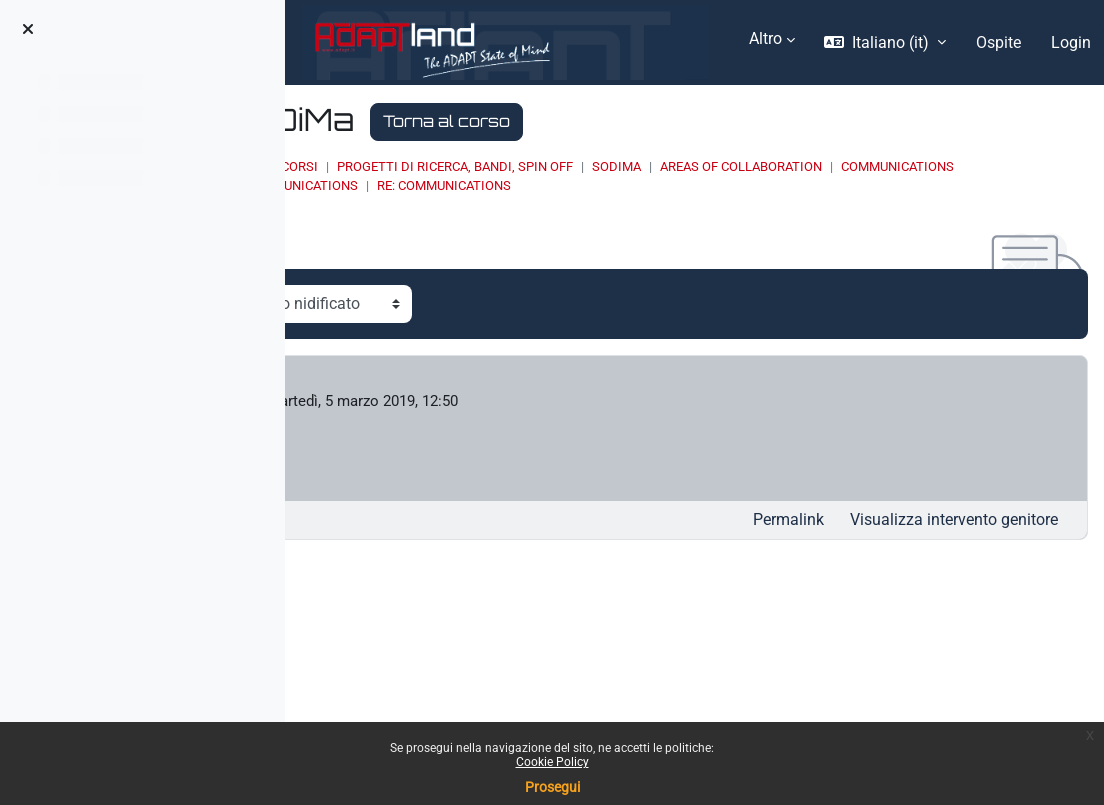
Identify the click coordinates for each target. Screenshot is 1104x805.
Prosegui (552, 787)
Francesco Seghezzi (458, 402)
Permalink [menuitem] (788, 522)
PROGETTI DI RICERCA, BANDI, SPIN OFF (676, 166)
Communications (522, 185)
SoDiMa (837, 166)
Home (465, 166)
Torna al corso (667, 121)
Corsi (520, 166)
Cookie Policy (552, 762)
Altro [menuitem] (765, 38)
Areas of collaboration (962, 166)
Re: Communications (797, 185)
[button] (885, 43)
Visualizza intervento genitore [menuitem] (954, 522)
